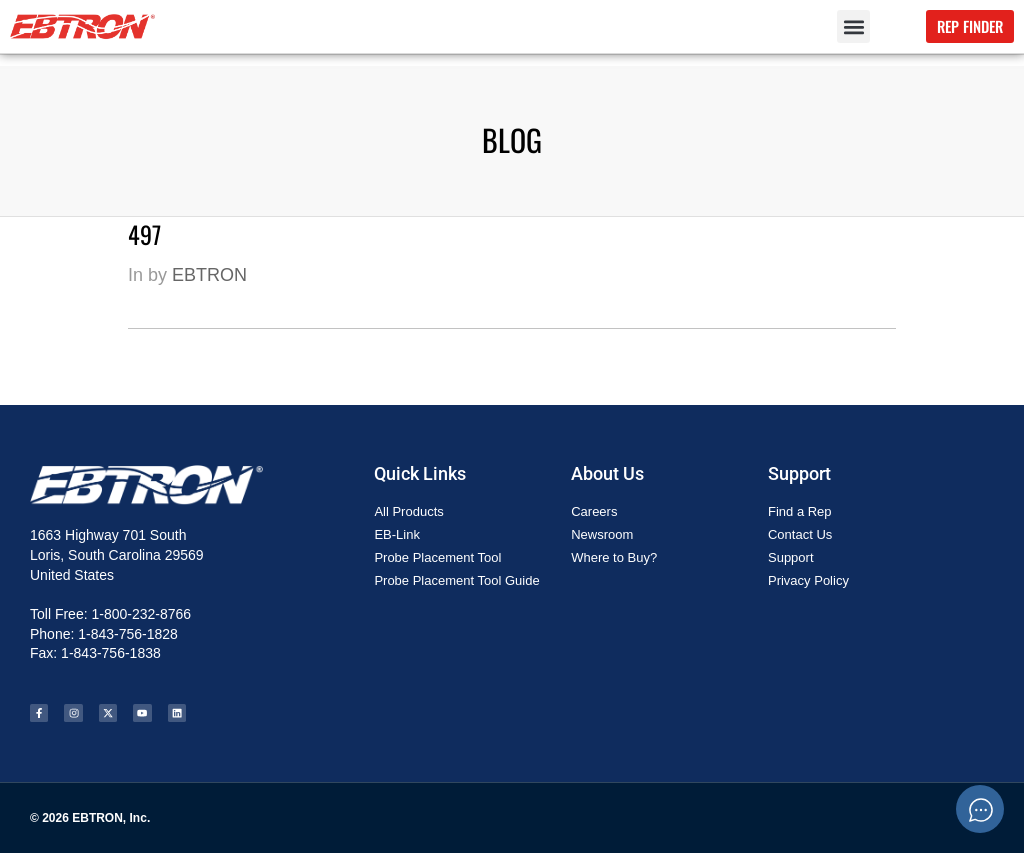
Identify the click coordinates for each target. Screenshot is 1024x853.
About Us (607, 473)
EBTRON (209, 275)
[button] (853, 26)
